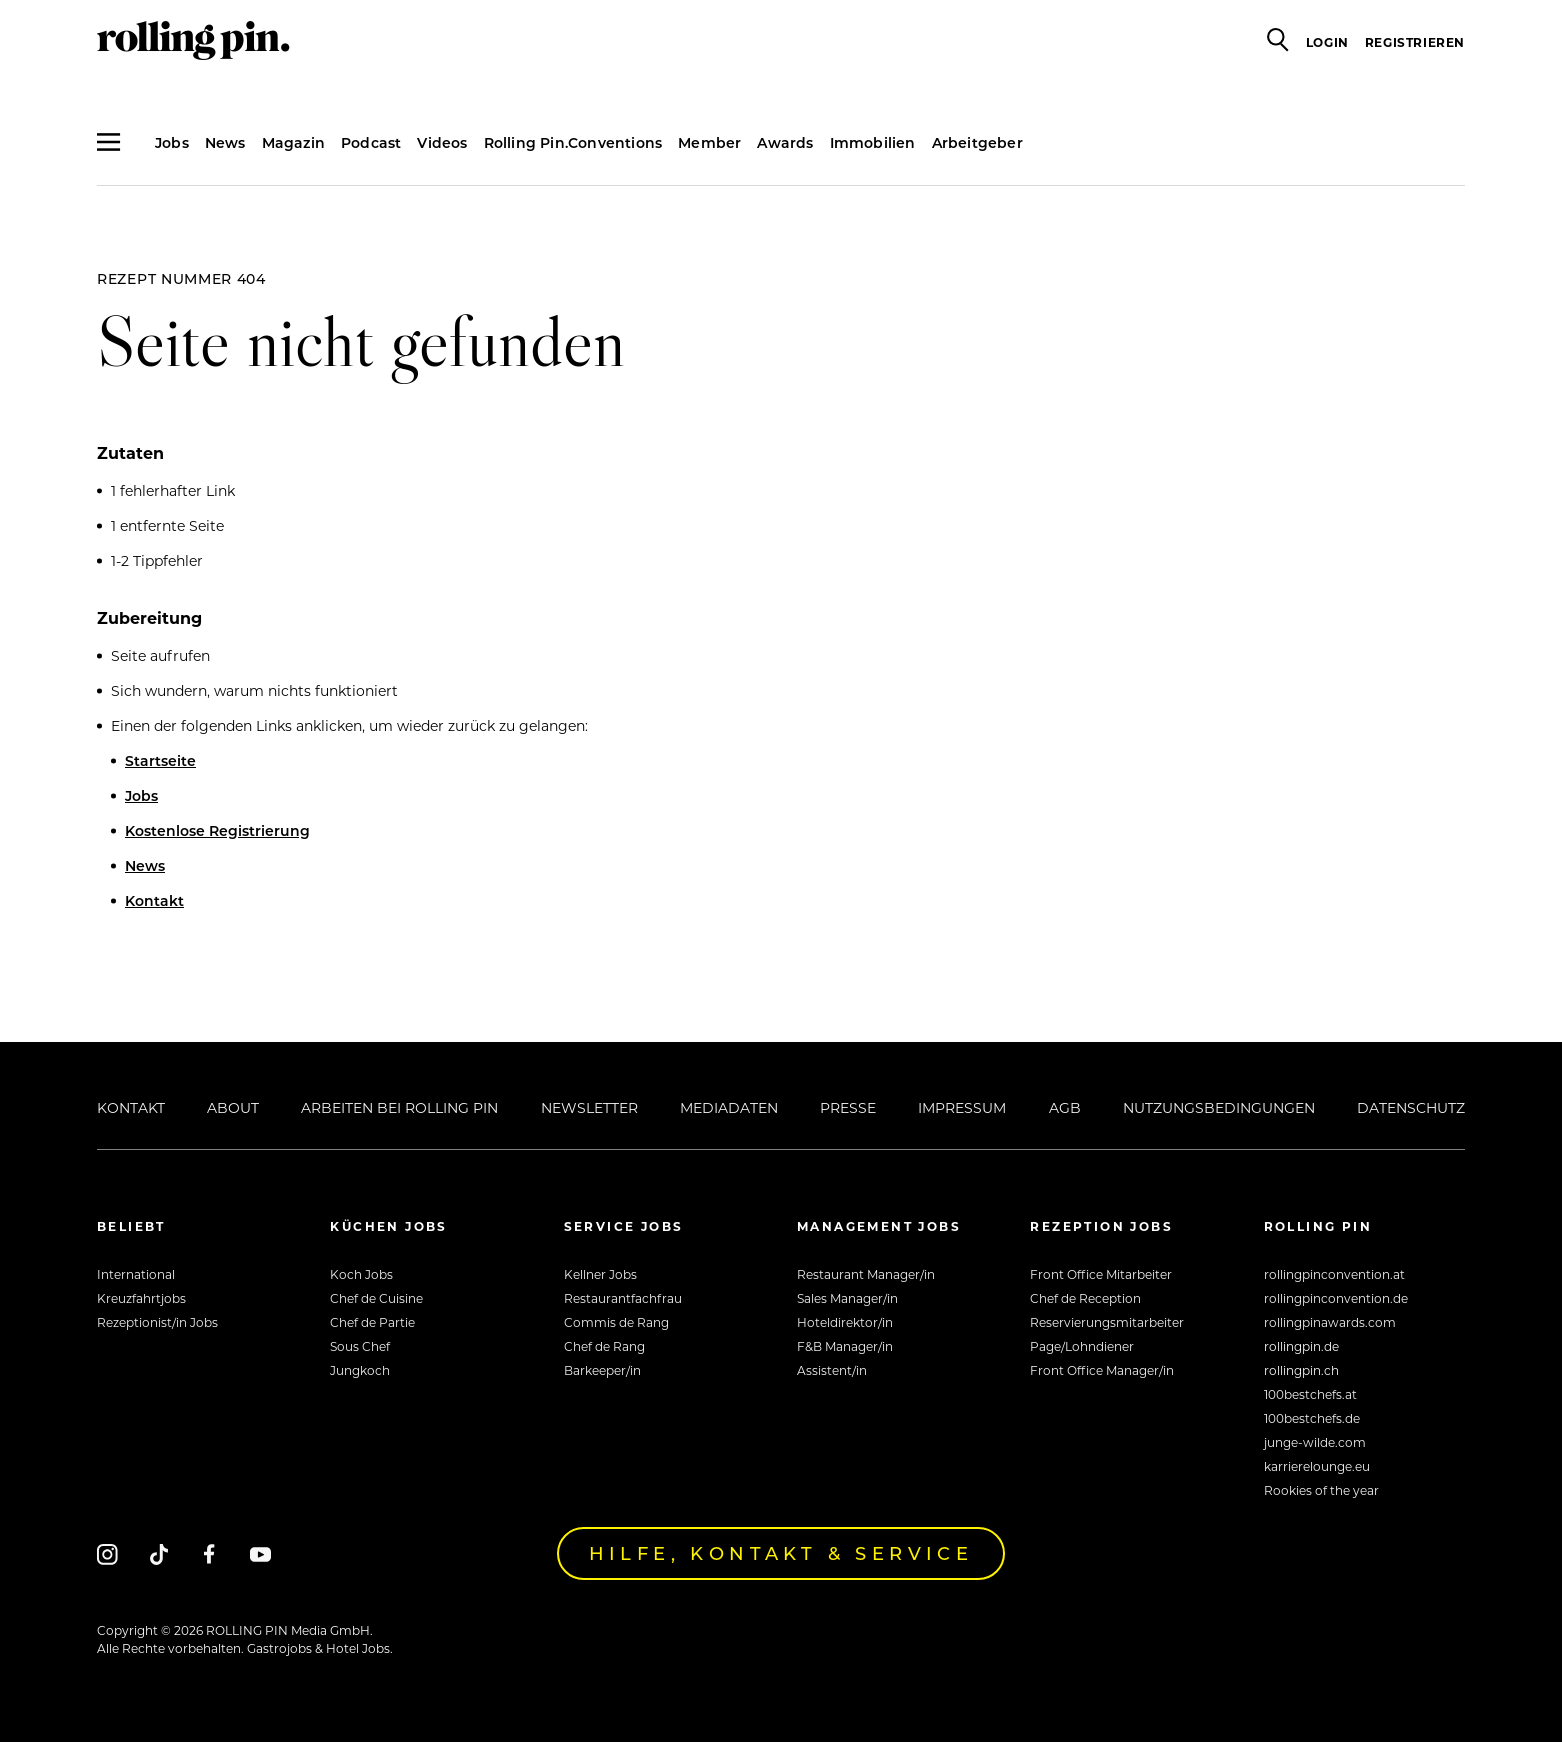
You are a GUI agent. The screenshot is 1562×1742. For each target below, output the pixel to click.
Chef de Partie (372, 1322)
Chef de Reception (1085, 1298)
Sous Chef (360, 1346)
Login (1327, 42)
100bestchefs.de (1312, 1418)
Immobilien (873, 142)
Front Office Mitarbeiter (1101, 1274)
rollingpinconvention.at (1334, 1274)
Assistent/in (832, 1370)
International (136, 1274)
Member (709, 142)
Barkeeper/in (602, 1370)
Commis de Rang (616, 1322)
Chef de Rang (604, 1346)
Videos (442, 142)
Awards (785, 142)
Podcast (371, 142)
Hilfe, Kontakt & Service (781, 1553)
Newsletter (589, 1107)
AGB (1065, 1107)
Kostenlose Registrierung (217, 830)
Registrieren (1415, 42)
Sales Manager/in (847, 1298)
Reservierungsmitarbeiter (1107, 1322)
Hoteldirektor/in (845, 1322)
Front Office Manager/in (1102, 1370)
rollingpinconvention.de (1336, 1298)
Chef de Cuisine (376, 1298)
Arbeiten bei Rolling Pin (399, 1107)
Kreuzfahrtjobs (141, 1298)
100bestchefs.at (1310, 1394)
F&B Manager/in (845, 1346)
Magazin (293, 142)
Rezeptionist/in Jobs (157, 1322)
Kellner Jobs (600, 1274)
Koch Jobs (361, 1274)
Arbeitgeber (977, 142)
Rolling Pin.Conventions (573, 142)
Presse (848, 1107)
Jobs (172, 142)
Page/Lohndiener (1082, 1346)
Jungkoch (360, 1370)
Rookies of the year (1321, 1490)
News (225, 142)
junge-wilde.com (1315, 1442)
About (233, 1107)
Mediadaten (729, 1107)
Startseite (160, 760)
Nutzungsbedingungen (1219, 1107)
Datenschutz (1411, 1107)
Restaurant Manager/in (866, 1274)
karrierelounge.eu (1317, 1466)
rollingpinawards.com (1330, 1322)
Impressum (962, 1107)
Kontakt (154, 900)
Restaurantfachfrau (623, 1298)
